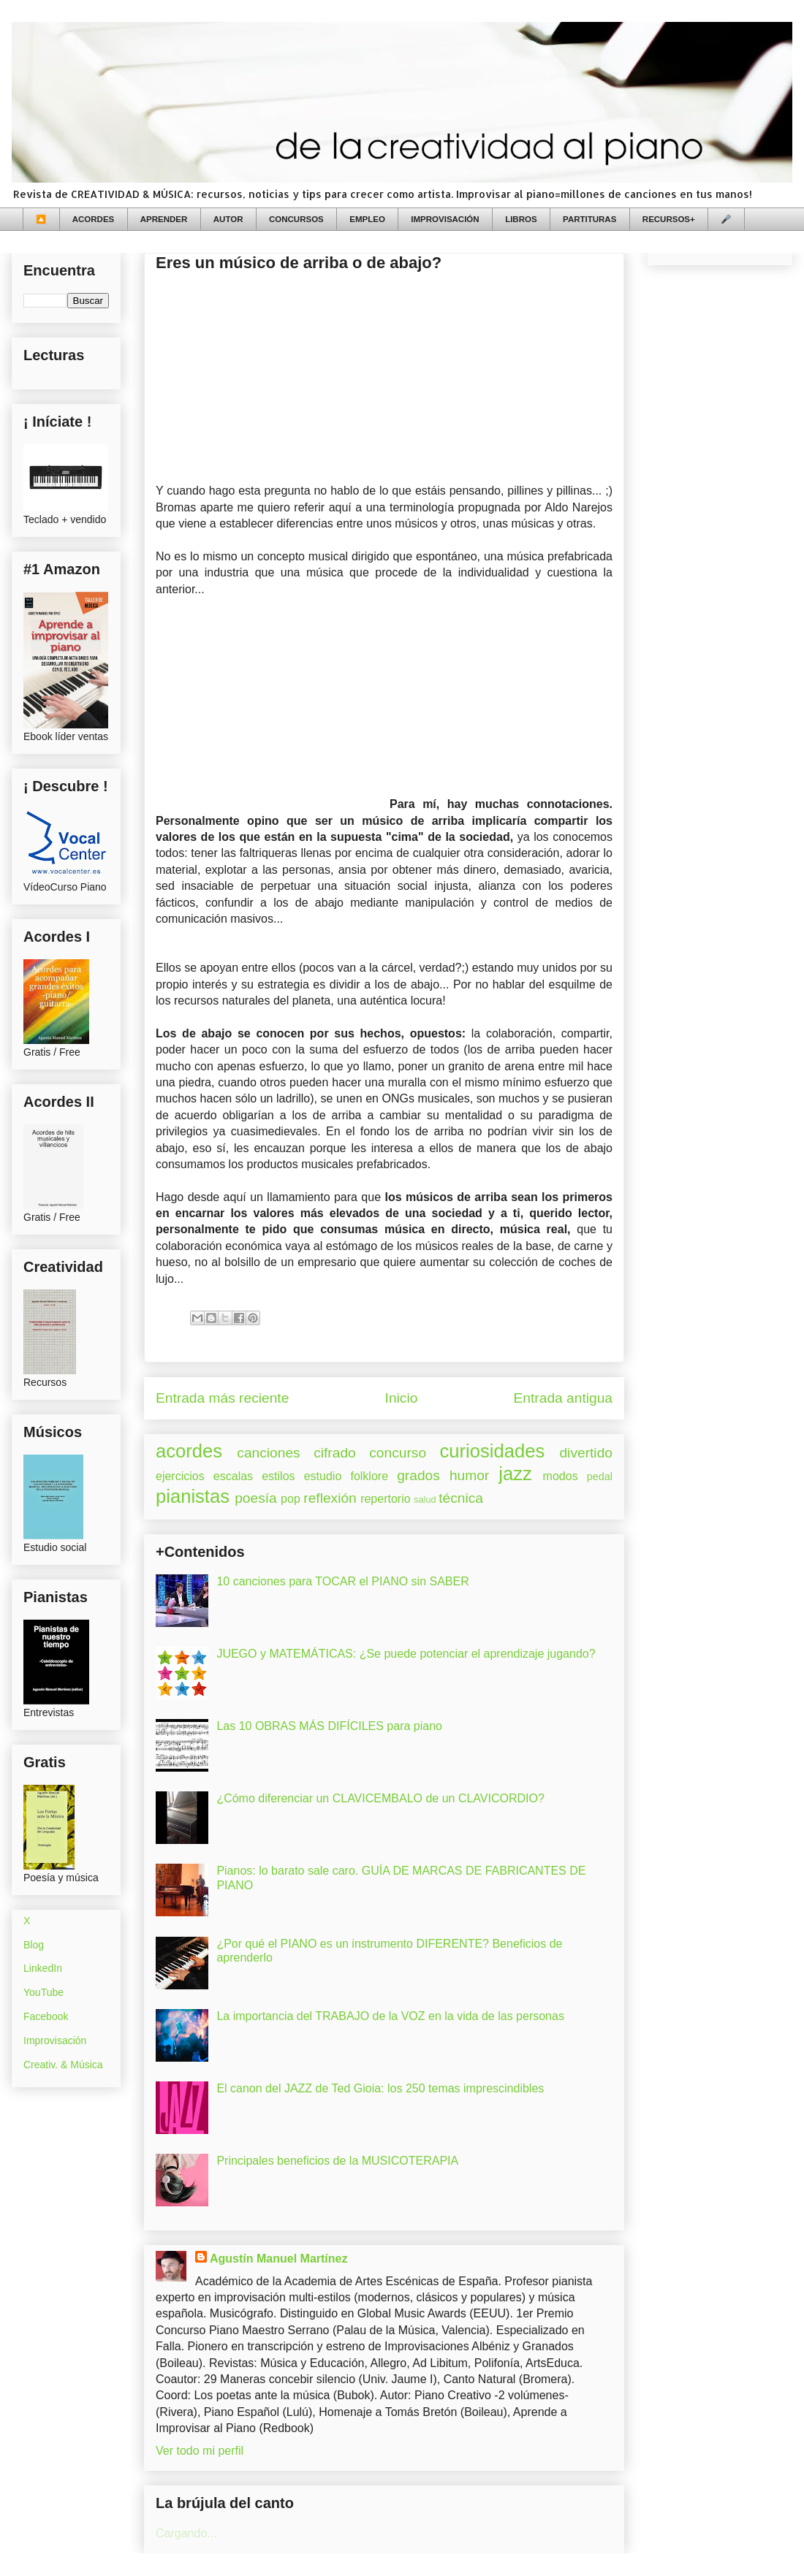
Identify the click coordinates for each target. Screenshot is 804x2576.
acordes (189, 1451)
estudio (323, 1476)
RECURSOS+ (668, 219)
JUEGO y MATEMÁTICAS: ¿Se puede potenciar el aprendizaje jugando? (405, 1653)
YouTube (43, 1992)
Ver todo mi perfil (199, 2450)
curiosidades (492, 1451)
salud (425, 1499)
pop (290, 1499)
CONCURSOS (296, 219)
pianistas (193, 1496)
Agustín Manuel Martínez (278, 2258)
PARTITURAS (589, 219)
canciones (268, 1452)
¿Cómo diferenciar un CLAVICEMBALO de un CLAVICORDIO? (380, 1798)
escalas (233, 1476)
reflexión (330, 1498)
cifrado (335, 1452)
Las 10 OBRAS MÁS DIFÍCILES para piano (329, 1726)
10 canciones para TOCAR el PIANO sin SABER (342, 1581)
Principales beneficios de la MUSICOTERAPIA (337, 2160)
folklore (369, 1476)
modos (560, 1476)
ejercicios (180, 1476)
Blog (33, 1945)
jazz (515, 1473)
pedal (600, 1476)
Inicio (401, 1398)
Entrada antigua (563, 1398)
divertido (586, 1452)
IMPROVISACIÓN (445, 219)
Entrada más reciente (222, 1398)
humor (469, 1475)
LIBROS (520, 219)
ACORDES (93, 219)
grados (418, 1475)
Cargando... (186, 2533)
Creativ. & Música (63, 2064)
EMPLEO (367, 219)
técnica (461, 1498)
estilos (278, 1476)
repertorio (385, 1499)
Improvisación (54, 2040)
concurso (397, 1452)
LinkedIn (42, 1968)
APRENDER (164, 219)
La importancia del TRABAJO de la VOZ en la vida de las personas (390, 2016)
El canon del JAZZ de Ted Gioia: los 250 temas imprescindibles (380, 2088)
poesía (256, 1498)
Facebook (45, 2016)
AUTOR (228, 219)
